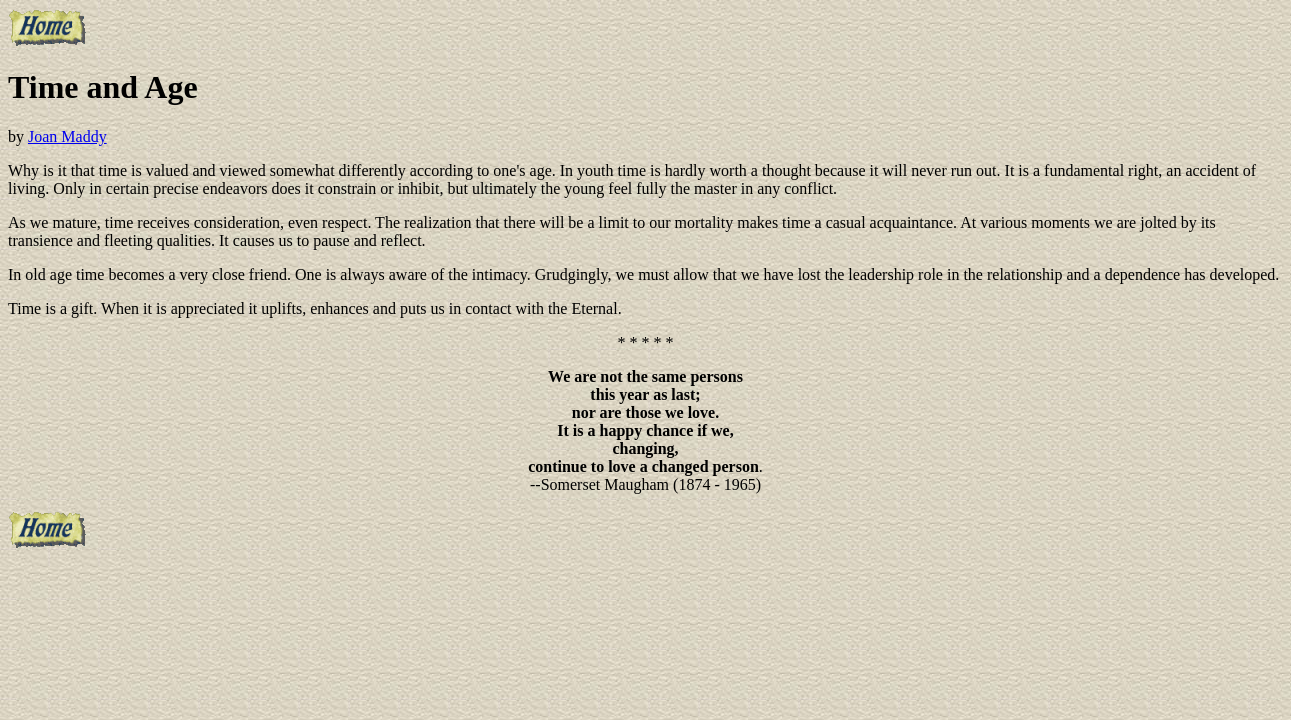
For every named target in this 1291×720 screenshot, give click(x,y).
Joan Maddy (67, 136)
